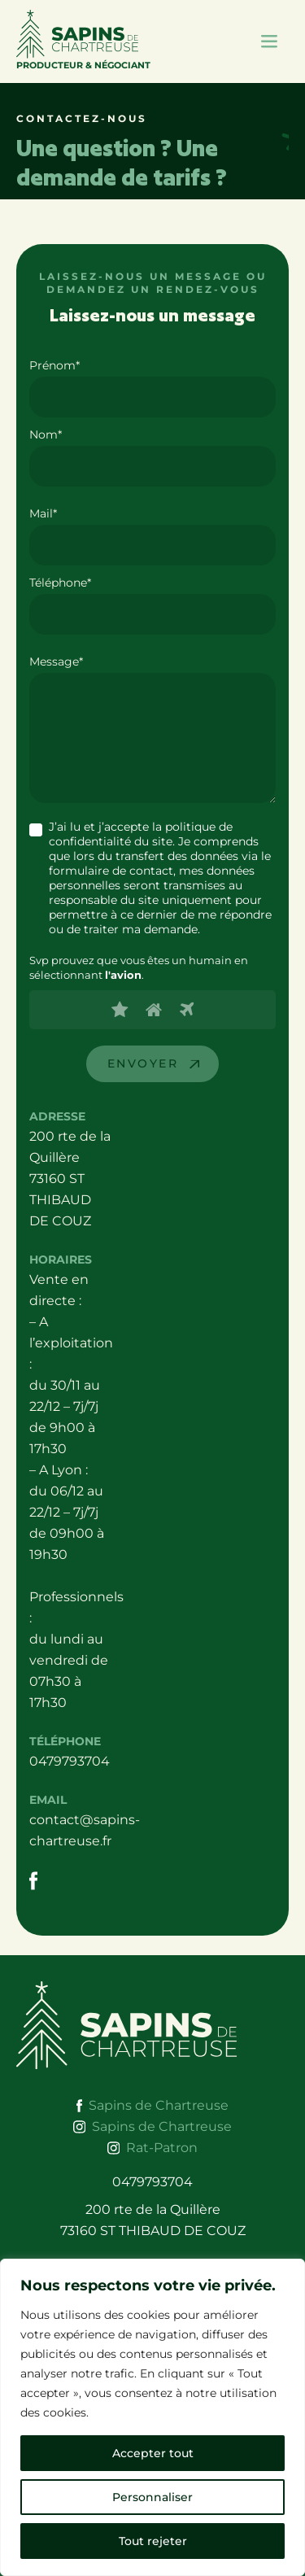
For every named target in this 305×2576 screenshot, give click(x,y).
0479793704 (69, 1761)
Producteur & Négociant (83, 40)
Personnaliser (152, 2497)
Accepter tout (153, 2453)
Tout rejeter (153, 2541)
